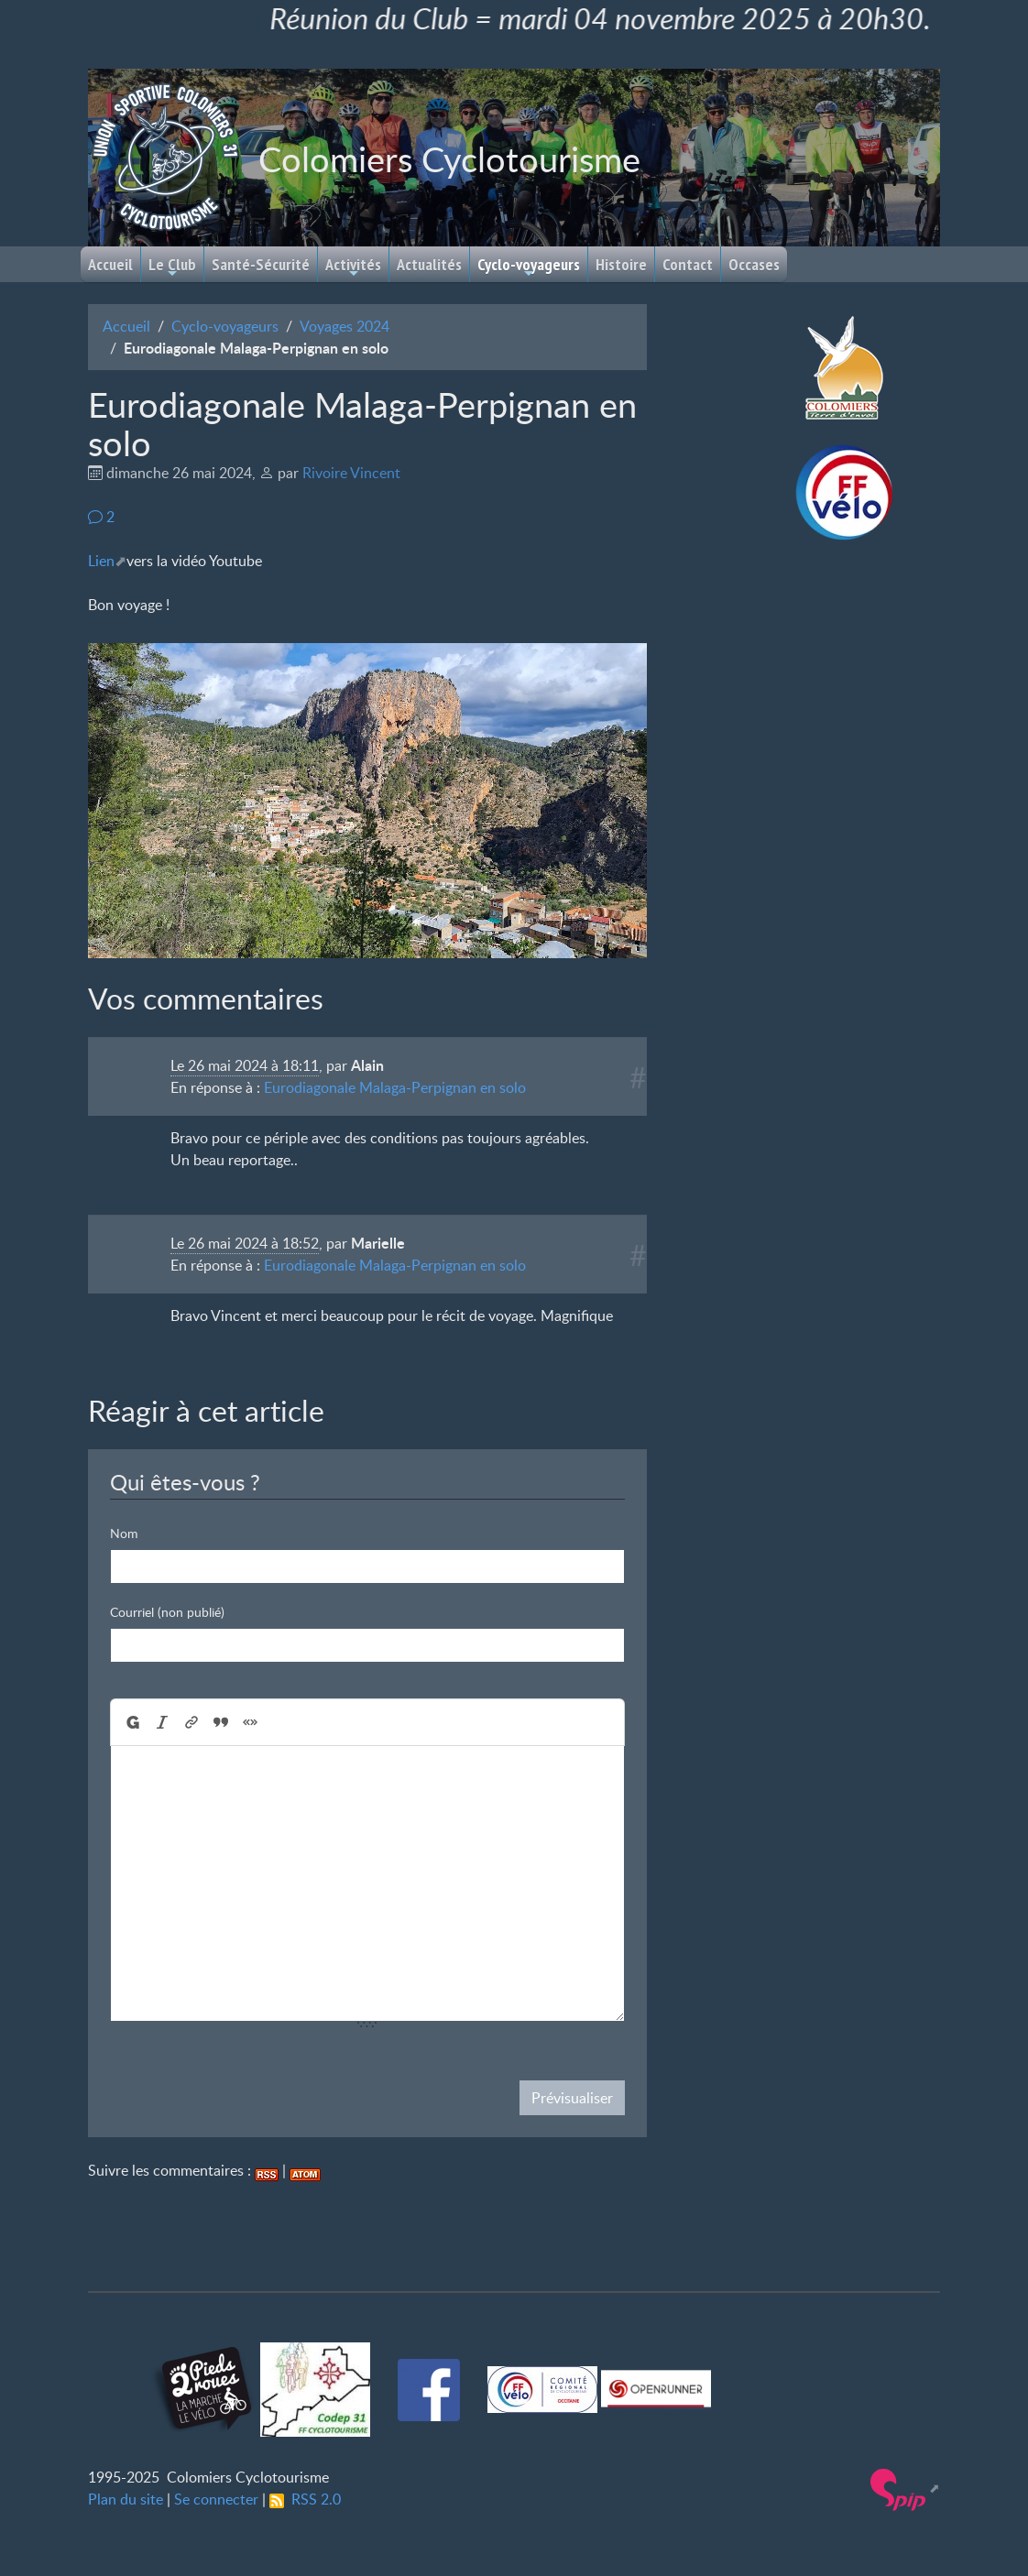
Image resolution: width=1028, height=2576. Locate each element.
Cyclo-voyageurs (528, 267)
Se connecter (216, 2499)
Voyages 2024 (344, 326)
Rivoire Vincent (351, 473)
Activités (353, 267)
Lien (101, 561)
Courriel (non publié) (167, 1612)
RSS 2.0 (305, 2499)
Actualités (429, 264)
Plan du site (125, 2499)
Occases (754, 264)
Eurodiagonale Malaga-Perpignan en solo (395, 1087)
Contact (687, 264)
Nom (124, 1533)
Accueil (110, 264)
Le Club (172, 267)
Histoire (621, 264)
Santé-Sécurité (261, 264)
